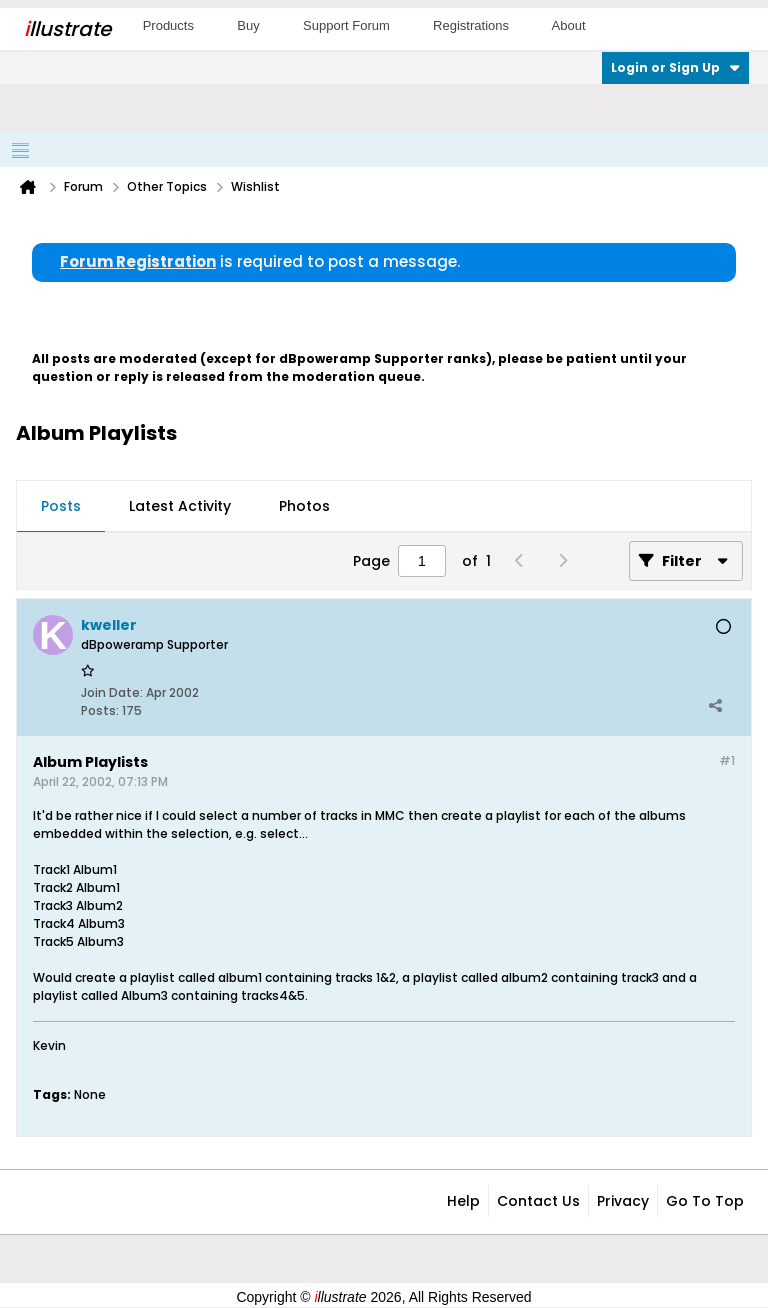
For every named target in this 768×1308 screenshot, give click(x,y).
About (569, 25)
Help (463, 1201)
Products (168, 25)
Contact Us (538, 1201)
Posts (61, 506)
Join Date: (112, 692)
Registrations (471, 25)
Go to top (705, 1201)
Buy (248, 25)
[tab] (61, 507)
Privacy (623, 1201)
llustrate (67, 29)
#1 (727, 760)
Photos (304, 506)
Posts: (100, 710)
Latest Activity (180, 506)
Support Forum (346, 25)
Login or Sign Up (675, 67)
